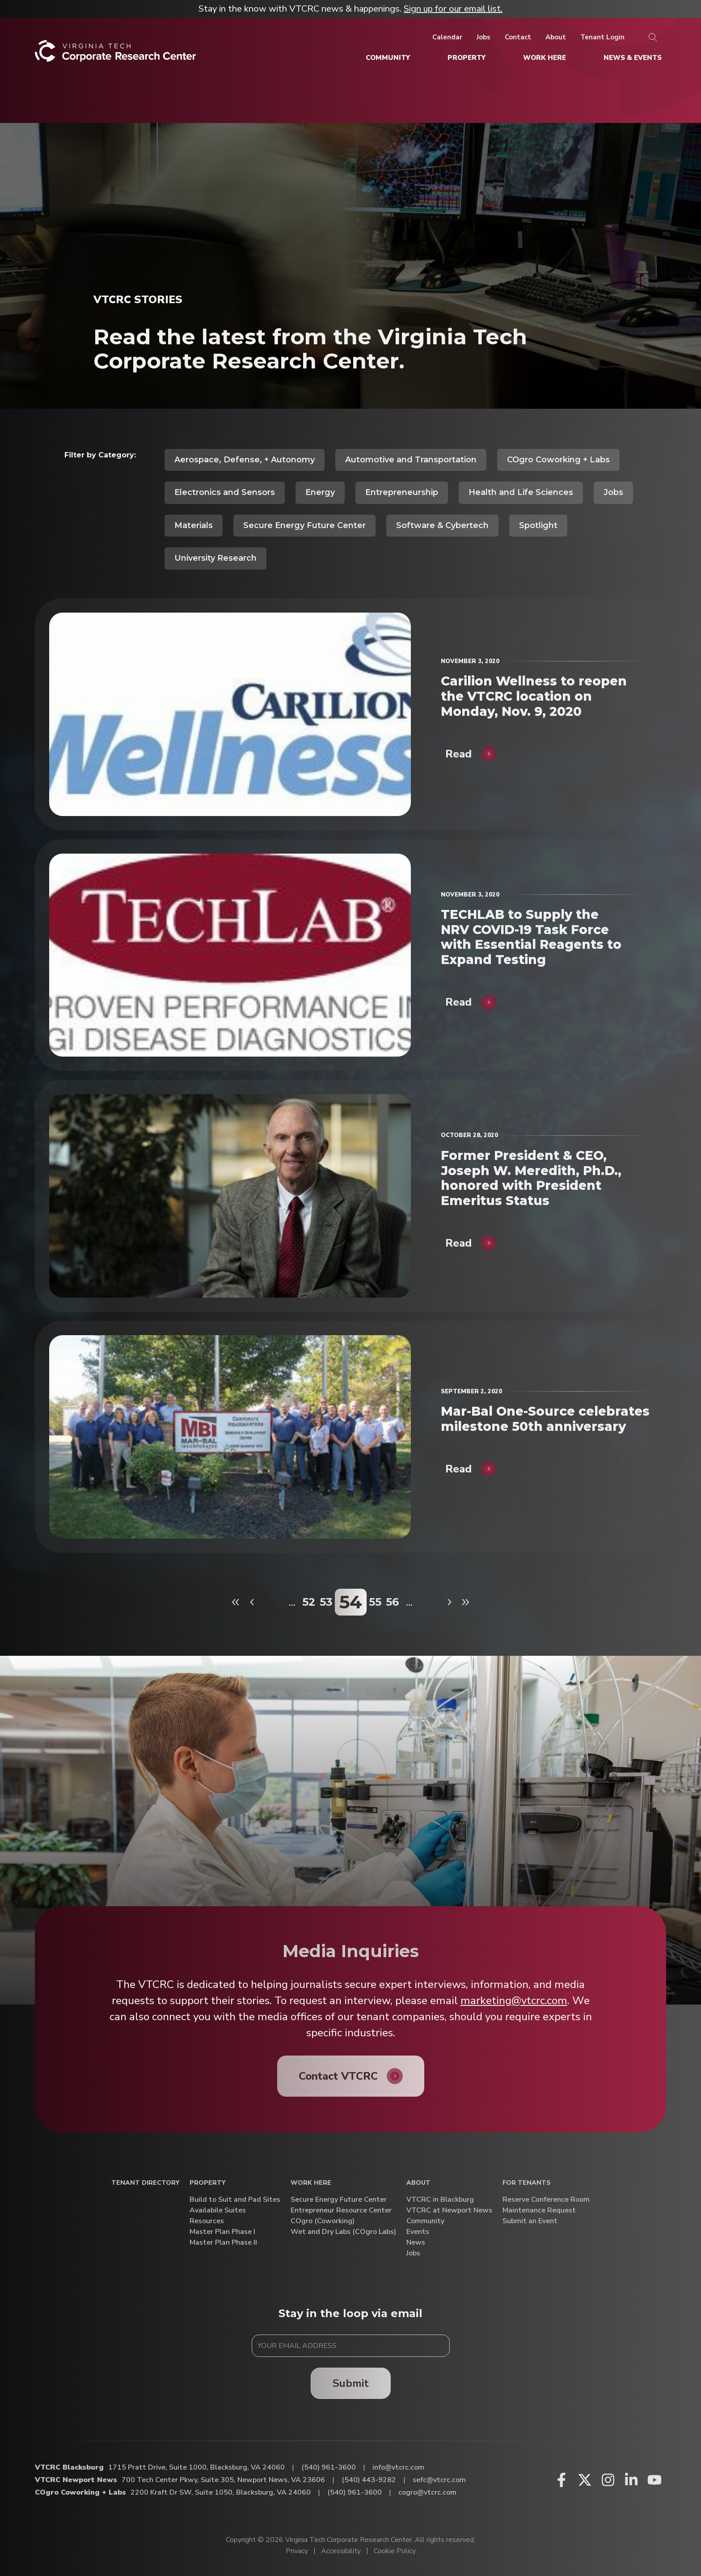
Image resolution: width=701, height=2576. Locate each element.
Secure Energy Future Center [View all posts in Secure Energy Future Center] (304, 525)
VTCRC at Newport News (449, 2210)
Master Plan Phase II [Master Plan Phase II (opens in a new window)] (223, 2242)
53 (326, 1601)
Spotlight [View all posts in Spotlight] (538, 525)
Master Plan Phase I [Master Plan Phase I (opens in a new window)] (222, 2232)
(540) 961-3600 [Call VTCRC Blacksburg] (328, 2467)
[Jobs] (483, 37)
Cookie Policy (395, 2551)
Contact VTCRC (338, 2076)
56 (392, 1601)
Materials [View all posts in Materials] (193, 525)
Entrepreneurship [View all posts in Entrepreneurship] (401, 492)
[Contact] (518, 37)
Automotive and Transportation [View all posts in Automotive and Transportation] (411, 460)
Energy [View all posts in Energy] (320, 492)
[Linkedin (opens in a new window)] (631, 2479)
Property (207, 2183)
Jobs (413, 2253)
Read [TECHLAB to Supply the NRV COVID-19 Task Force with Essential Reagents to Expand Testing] (458, 1002)
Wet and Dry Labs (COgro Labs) (343, 2232)
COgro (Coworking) (323, 2221)
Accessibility (341, 2551)
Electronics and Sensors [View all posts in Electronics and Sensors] (224, 492)
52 (308, 1601)
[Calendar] (447, 37)
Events (417, 2232)
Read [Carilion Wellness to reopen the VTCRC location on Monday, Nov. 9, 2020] (458, 754)
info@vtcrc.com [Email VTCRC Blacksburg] (398, 2467)
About (418, 2183)
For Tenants (527, 2183)
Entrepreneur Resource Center (341, 2210)
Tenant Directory (145, 2183)
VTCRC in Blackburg (440, 2199)
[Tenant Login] (602, 37)
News (415, 2242)
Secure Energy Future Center (339, 2199)
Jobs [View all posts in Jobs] (613, 492)
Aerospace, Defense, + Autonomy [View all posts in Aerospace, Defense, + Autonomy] (244, 460)
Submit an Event (530, 2221)
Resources (207, 2221)
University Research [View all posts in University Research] (215, 558)
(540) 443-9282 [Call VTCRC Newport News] (369, 2480)
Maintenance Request (539, 2210)
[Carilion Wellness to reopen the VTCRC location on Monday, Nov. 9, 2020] (229, 714)
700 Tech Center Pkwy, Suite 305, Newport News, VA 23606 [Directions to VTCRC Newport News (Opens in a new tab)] (223, 2480)
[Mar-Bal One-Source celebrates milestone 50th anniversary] (229, 1437)
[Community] (387, 58)
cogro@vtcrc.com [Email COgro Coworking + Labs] (427, 2492)
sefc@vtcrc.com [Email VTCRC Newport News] (439, 2480)
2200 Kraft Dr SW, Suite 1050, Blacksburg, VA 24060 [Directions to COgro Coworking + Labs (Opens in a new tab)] (221, 2492)
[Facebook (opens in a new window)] (561, 2479)
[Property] (466, 58)
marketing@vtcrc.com (513, 2000)
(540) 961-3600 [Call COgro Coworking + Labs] (354, 2492)
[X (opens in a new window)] (584, 2479)
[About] (555, 37)
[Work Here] (544, 58)
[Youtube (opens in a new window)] (654, 2479)
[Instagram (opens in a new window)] (608, 2479)
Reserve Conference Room (546, 2199)
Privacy (297, 2551)
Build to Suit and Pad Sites (235, 2199)
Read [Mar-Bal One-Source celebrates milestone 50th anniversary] (458, 1469)
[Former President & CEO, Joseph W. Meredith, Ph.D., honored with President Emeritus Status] (229, 1196)
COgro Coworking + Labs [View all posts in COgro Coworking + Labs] (558, 460)
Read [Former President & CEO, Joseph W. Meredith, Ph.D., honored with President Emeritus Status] (458, 1243)
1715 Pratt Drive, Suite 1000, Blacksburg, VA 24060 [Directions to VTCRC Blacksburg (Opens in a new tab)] (196, 2467)
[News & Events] (632, 58)
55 (375, 1601)
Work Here (311, 2183)
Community (425, 2221)
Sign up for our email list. (453, 9)
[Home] (115, 54)
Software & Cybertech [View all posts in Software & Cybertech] (442, 525)
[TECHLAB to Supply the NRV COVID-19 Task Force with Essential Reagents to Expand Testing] (229, 955)
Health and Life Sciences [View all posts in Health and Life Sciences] (521, 492)
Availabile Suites (218, 2210)
